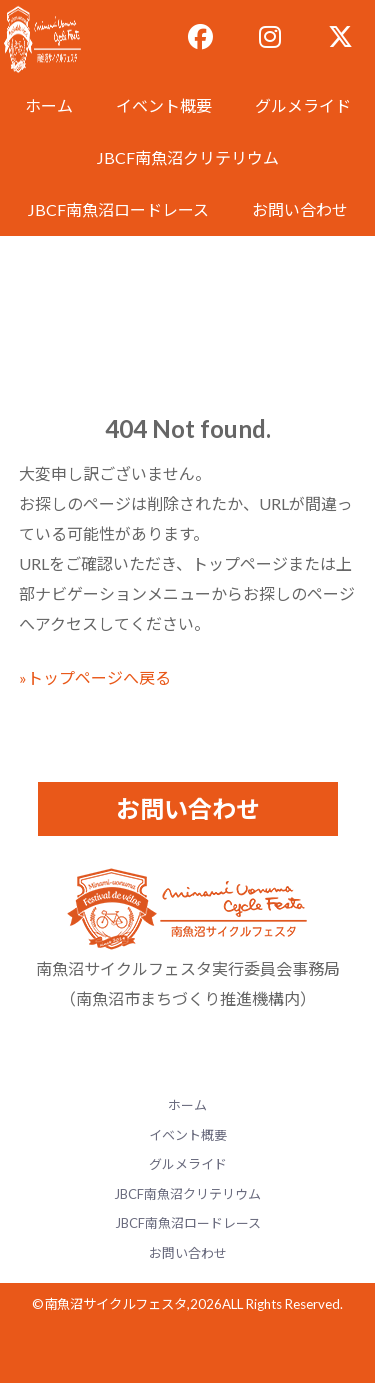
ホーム (49, 105)
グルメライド (303, 105)
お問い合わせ (300, 209)
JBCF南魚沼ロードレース (118, 209)
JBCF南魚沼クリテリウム (188, 157)
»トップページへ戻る (95, 677)
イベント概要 (164, 105)
